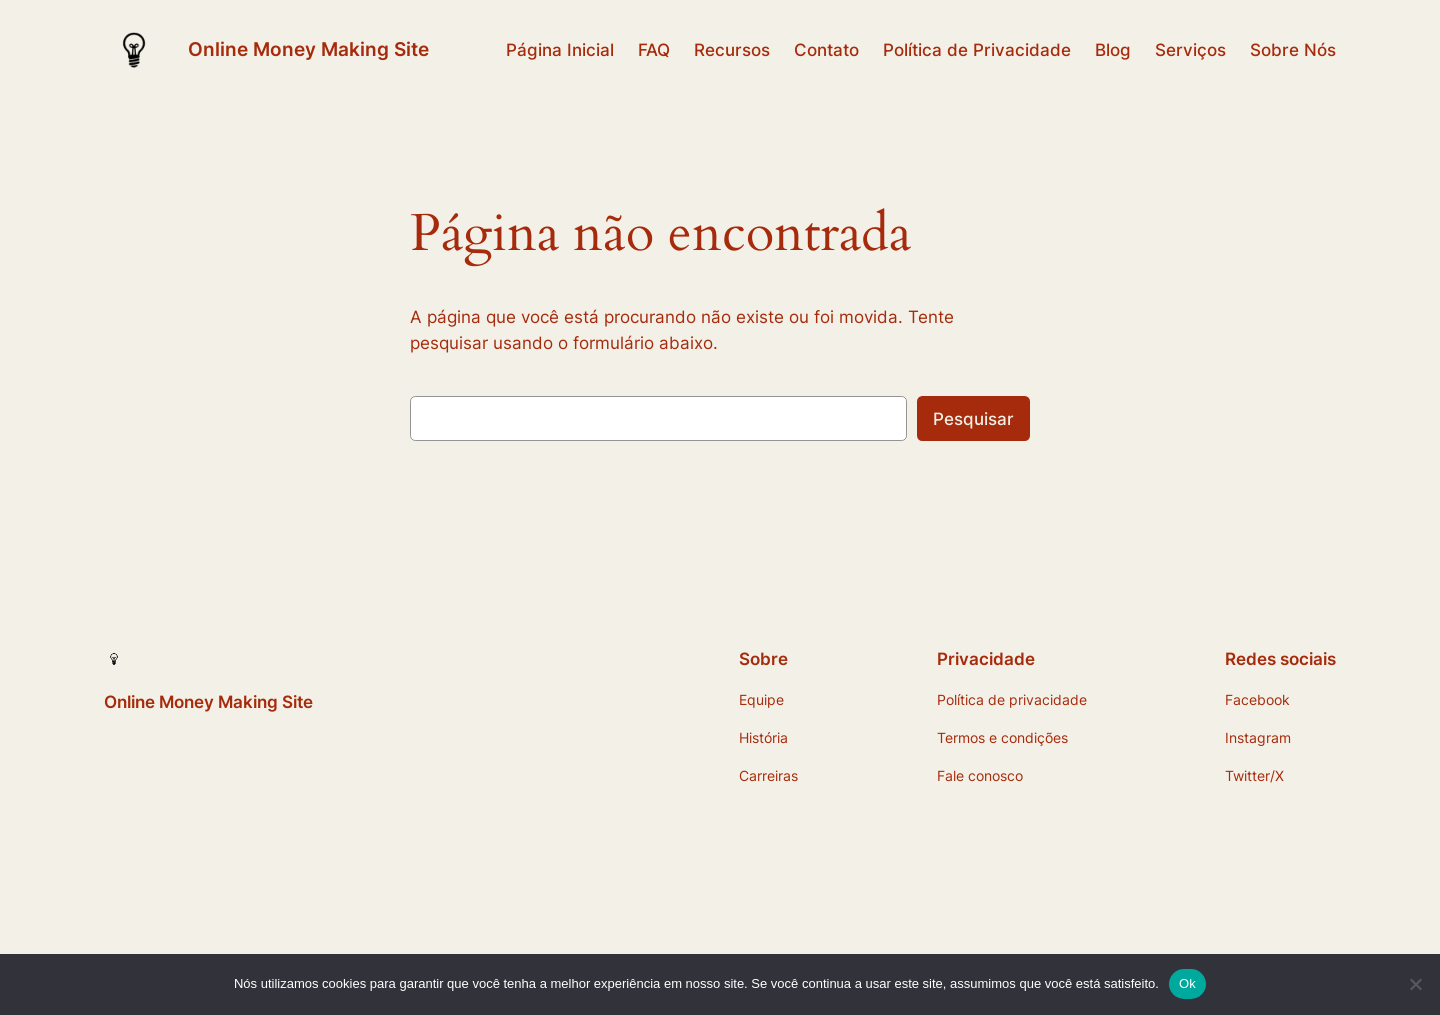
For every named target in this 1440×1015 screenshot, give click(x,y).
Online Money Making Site (308, 49)
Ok (1187, 983)
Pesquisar (973, 419)
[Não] (1415, 984)
